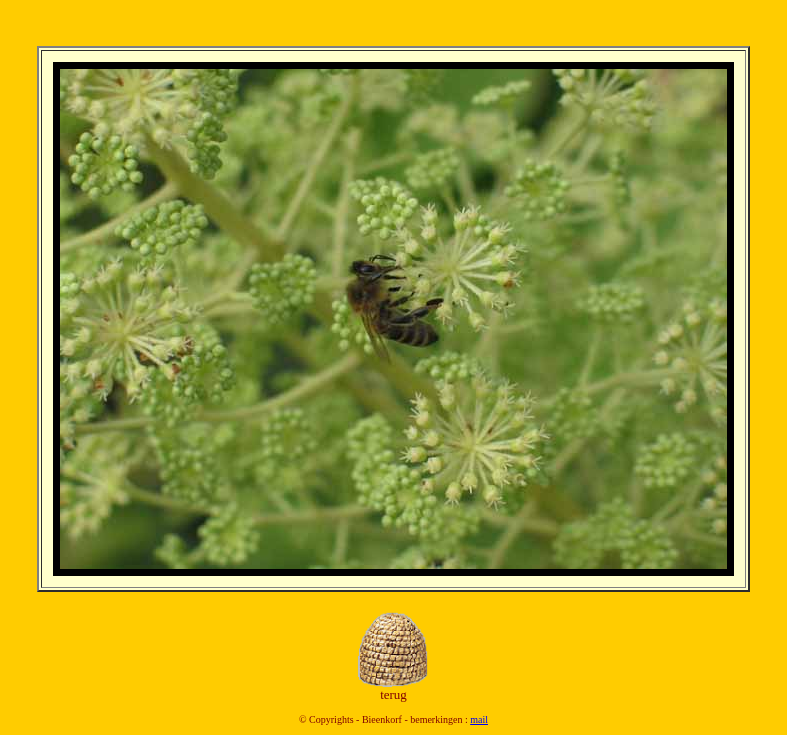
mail (479, 719)
